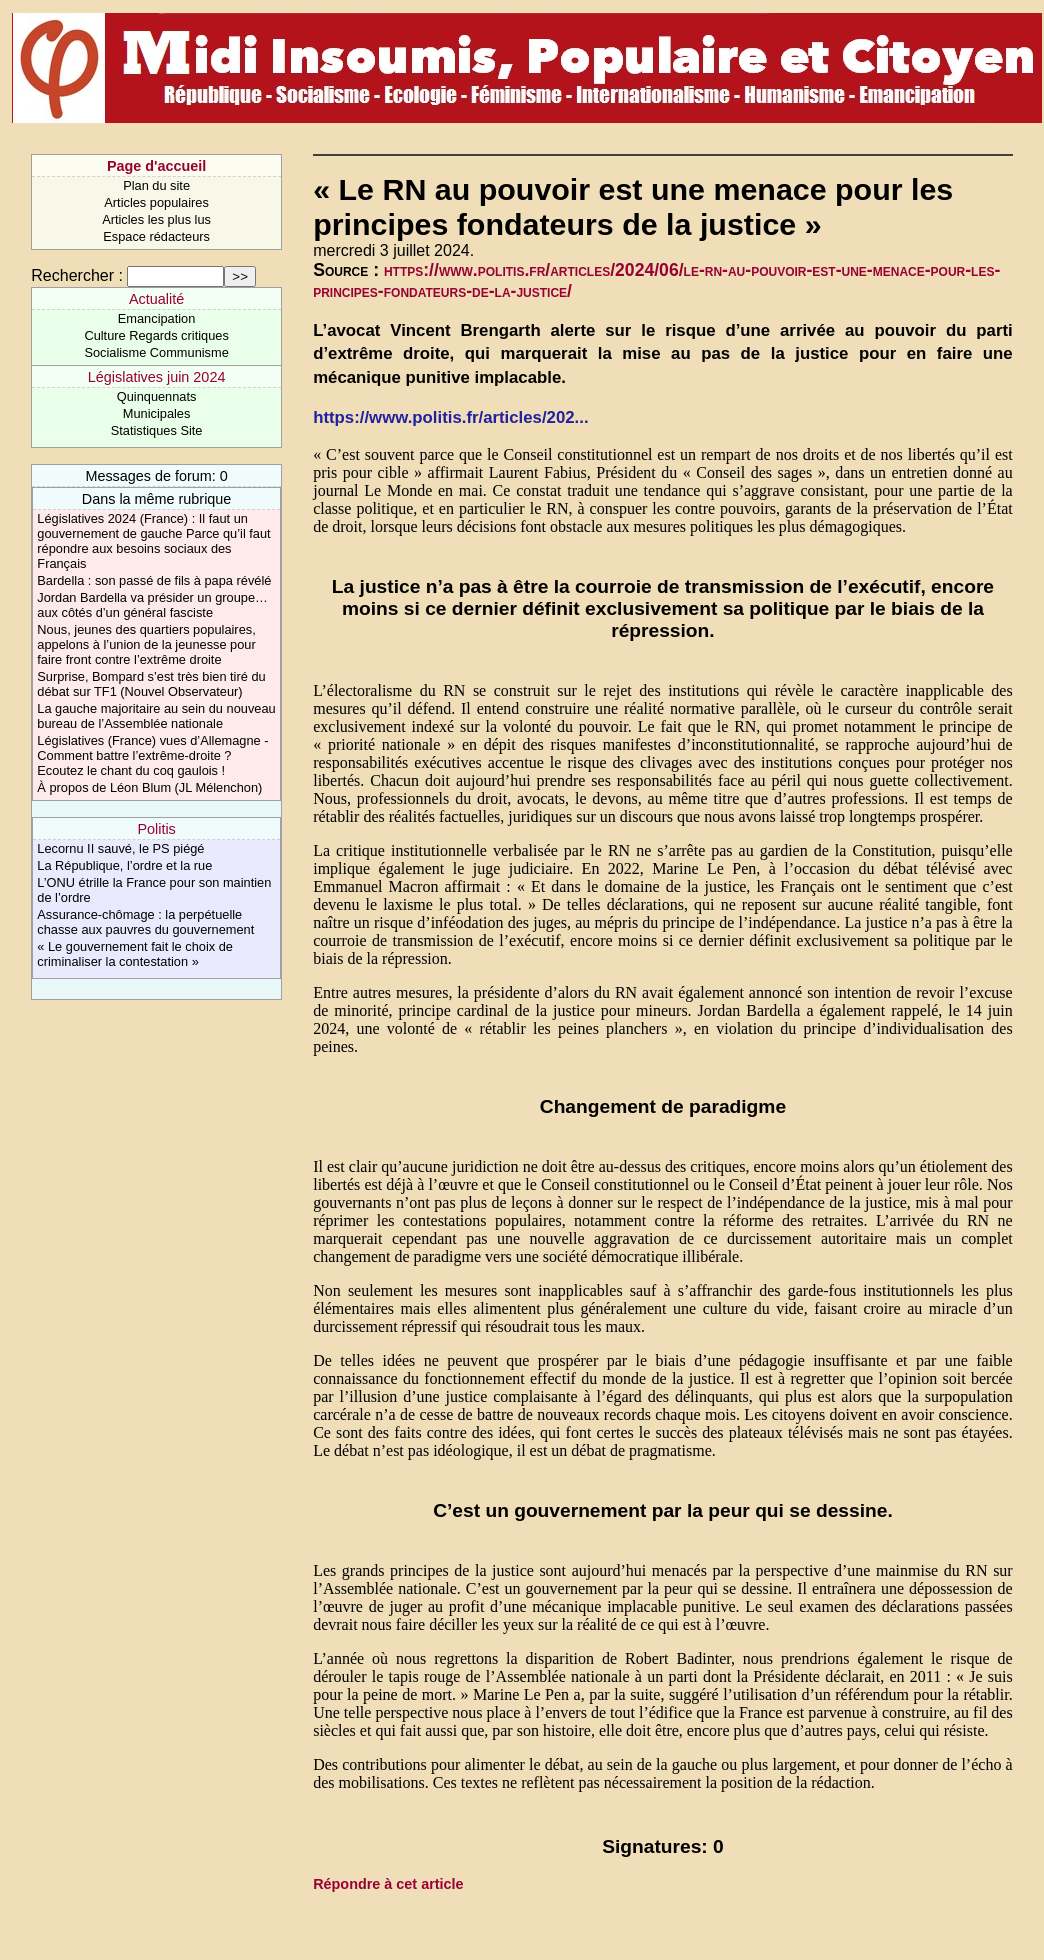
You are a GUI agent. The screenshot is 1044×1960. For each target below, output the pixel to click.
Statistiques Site (157, 430)
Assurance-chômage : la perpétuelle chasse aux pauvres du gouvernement (145, 922)
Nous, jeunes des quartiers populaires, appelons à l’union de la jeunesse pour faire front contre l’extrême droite (146, 644)
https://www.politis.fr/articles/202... (450, 417)
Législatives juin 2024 (157, 377)
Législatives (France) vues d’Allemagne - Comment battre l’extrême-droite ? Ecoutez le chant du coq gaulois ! (152, 755)
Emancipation (157, 318)
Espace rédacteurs (156, 236)
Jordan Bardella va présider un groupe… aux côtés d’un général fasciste (152, 605)
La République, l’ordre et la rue (124, 865)
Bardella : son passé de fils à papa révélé (154, 580)
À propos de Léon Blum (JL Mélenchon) (149, 787)
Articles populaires (156, 202)
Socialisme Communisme (156, 352)
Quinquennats (157, 396)
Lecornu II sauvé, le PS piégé (120, 848)
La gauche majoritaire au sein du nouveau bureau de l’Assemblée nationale (156, 716)
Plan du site (156, 185)
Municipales (157, 413)
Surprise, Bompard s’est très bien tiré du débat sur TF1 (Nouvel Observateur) (151, 684)
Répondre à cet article (388, 1884)
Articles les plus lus (156, 219)
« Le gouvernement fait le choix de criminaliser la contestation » (135, 954)
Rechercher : (77, 275)
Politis (156, 829)
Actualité (156, 299)
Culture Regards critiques (156, 335)
